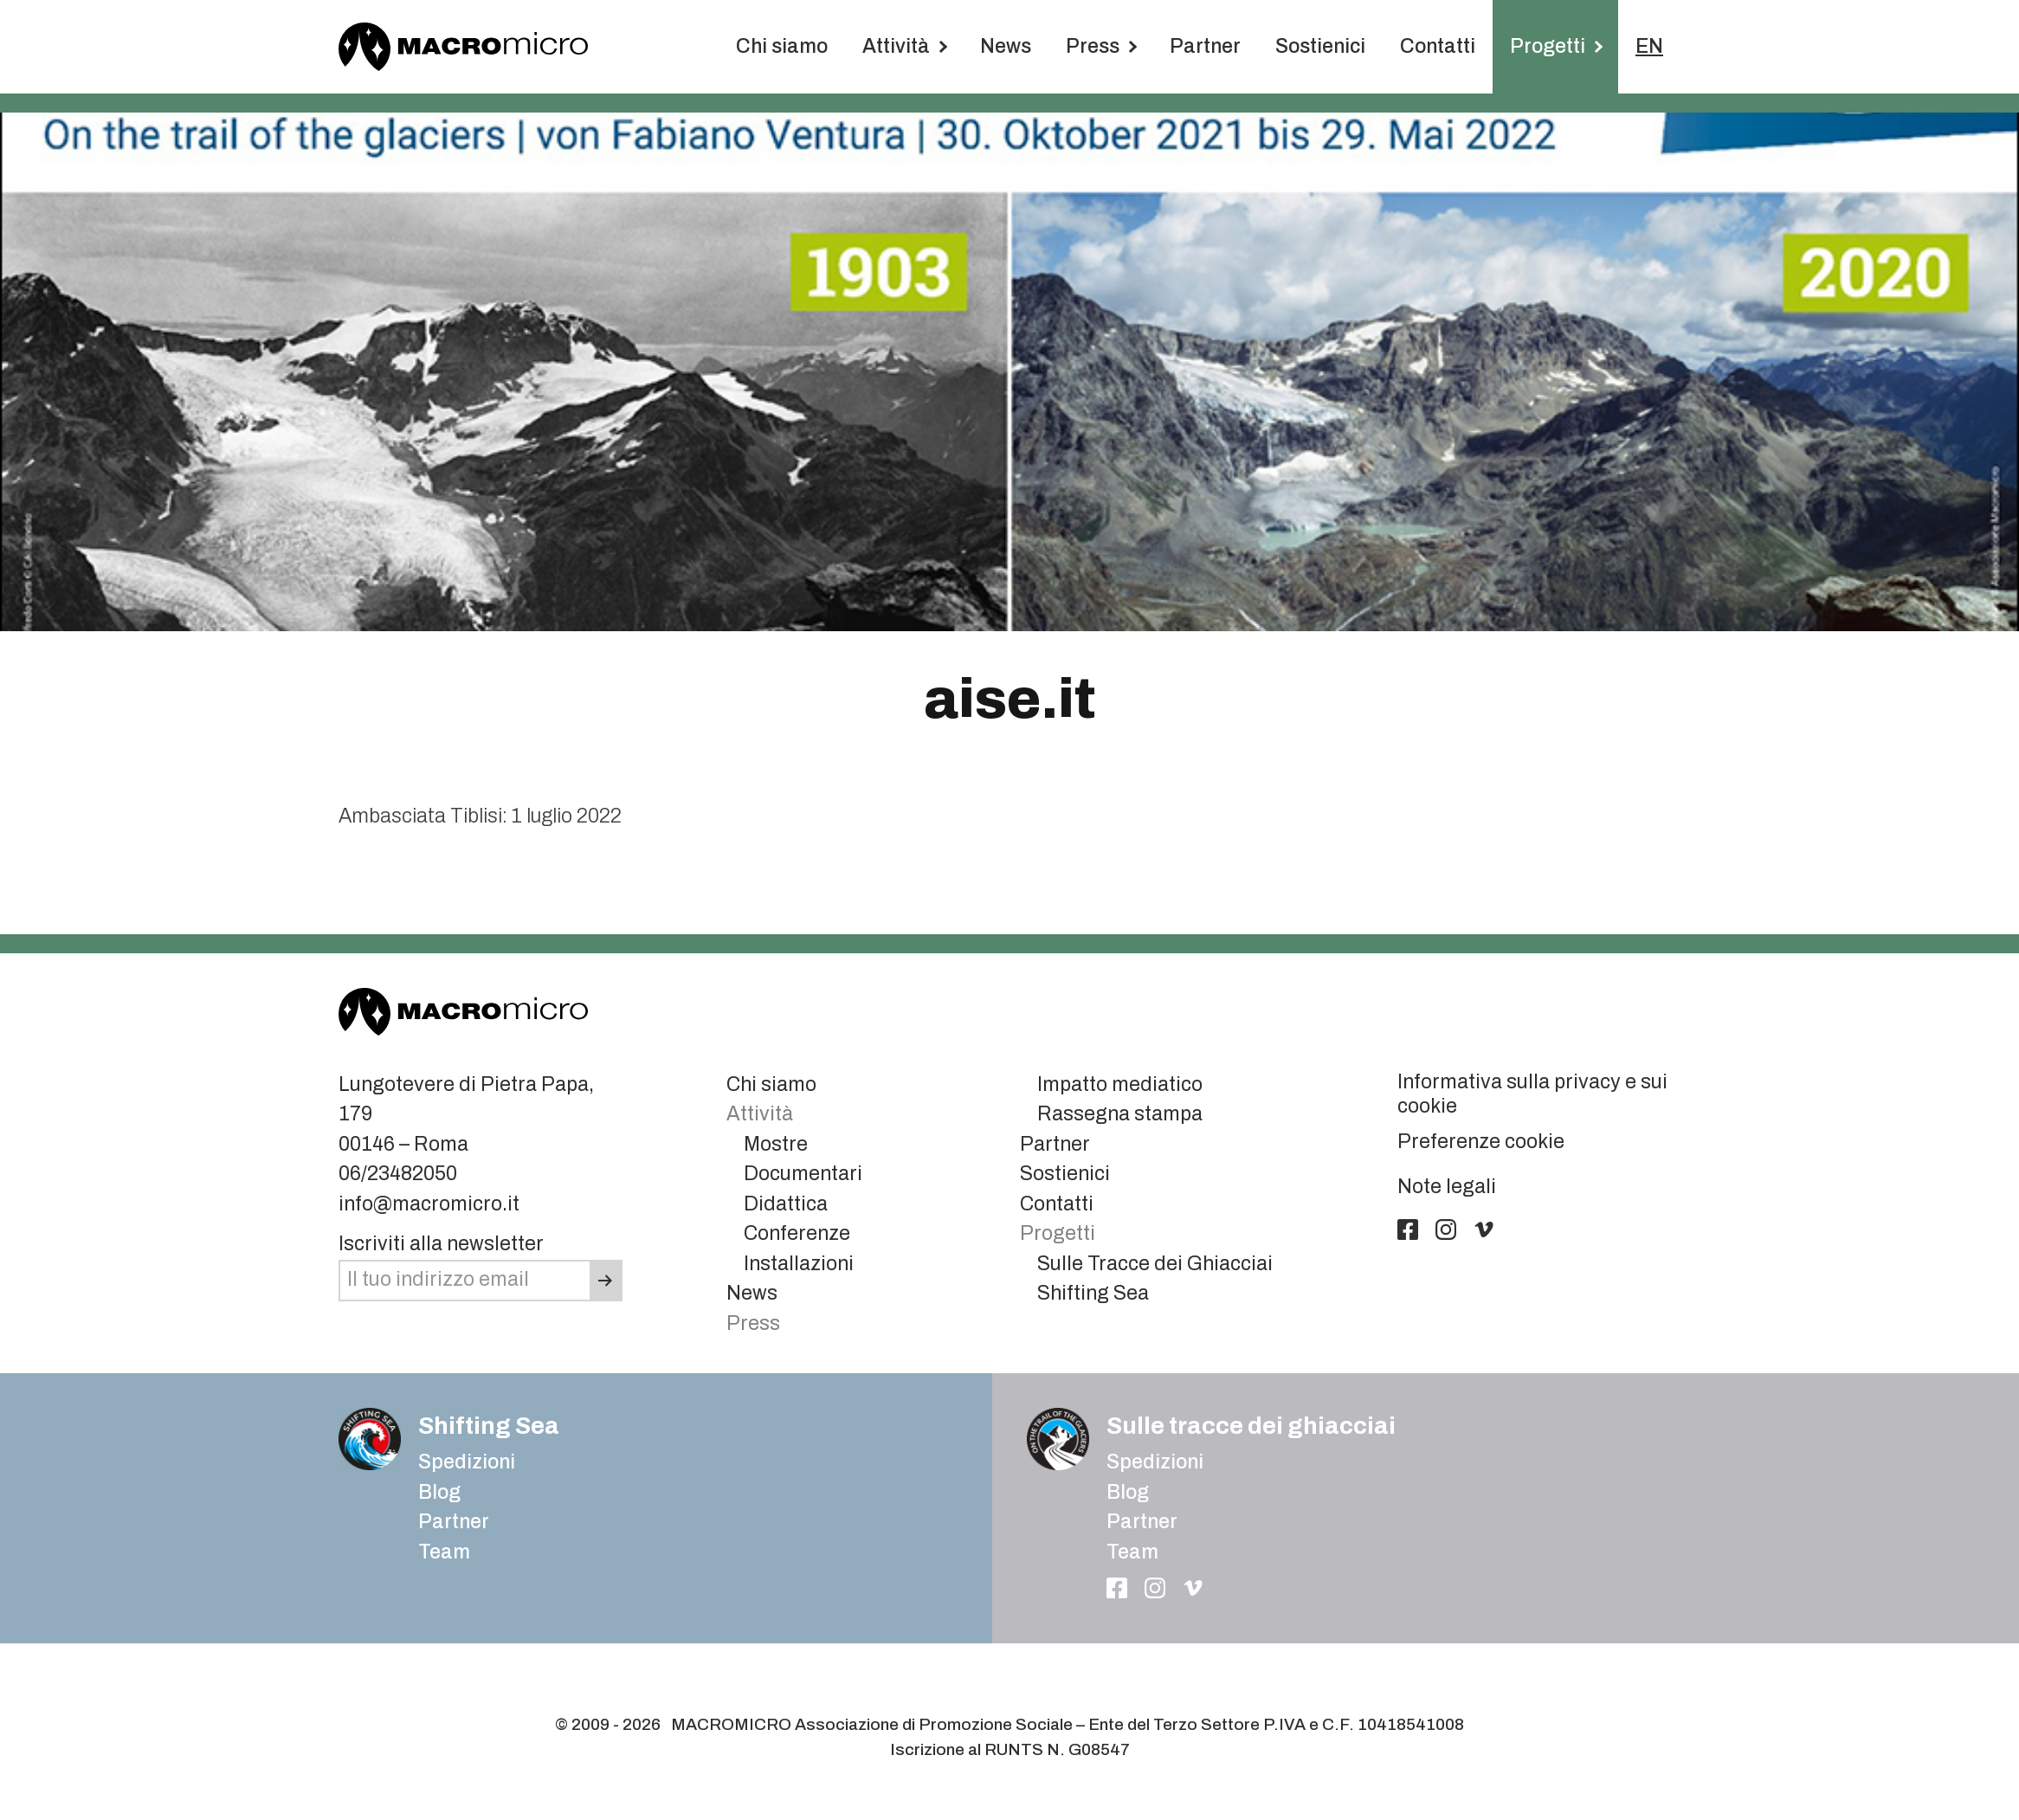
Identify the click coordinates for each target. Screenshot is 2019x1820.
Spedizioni (466, 1462)
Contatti (1437, 46)
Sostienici (1320, 46)
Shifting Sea (1093, 1293)
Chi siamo (782, 46)
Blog (1127, 1492)
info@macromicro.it (429, 1204)
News (1005, 46)
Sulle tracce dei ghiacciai (1251, 1425)
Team (444, 1552)
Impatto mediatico (1120, 1084)
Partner (1205, 46)
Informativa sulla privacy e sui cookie (1532, 1094)
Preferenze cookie (1480, 1141)
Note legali (1446, 1186)
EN (1649, 46)
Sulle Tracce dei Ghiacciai (1155, 1264)
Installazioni (799, 1264)
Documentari (803, 1173)
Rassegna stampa (1120, 1114)
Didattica (786, 1204)
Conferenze (797, 1233)
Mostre (776, 1144)
